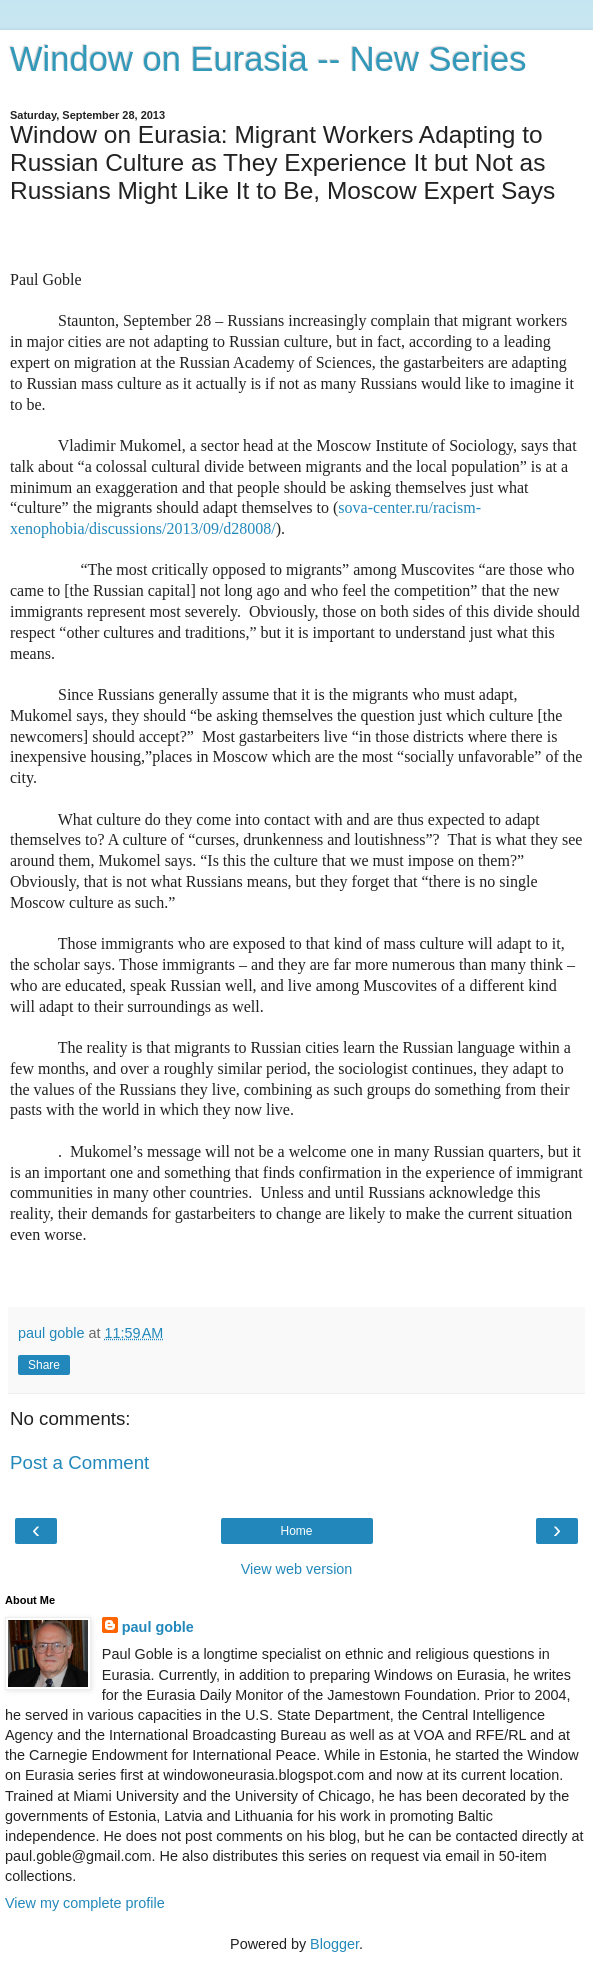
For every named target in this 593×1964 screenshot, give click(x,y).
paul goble (158, 1627)
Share (44, 1365)
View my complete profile (85, 1903)
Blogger (334, 1944)
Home (296, 1531)
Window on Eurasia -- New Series (268, 59)
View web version (297, 1569)
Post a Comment (79, 1462)
